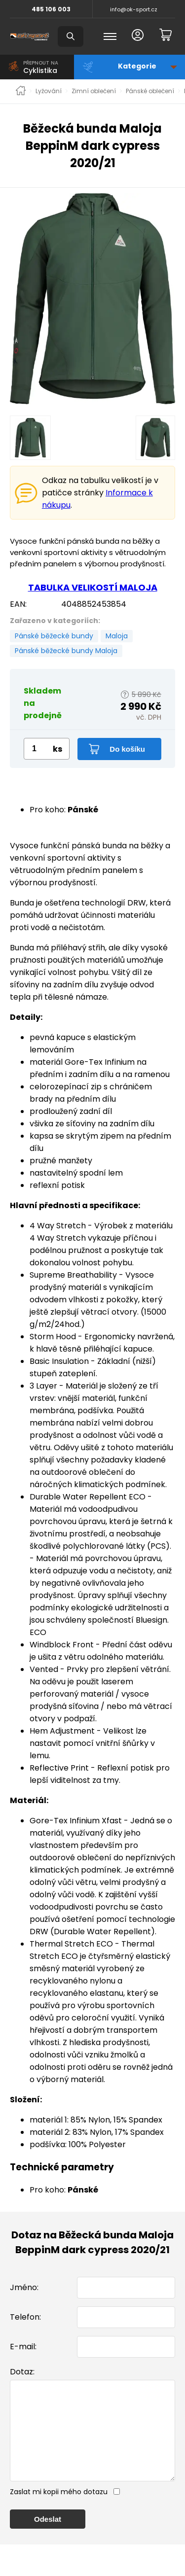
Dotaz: (22, 2371)
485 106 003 (51, 9)
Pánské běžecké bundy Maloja (66, 651)
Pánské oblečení (150, 91)
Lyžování (49, 91)
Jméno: (24, 2287)
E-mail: (23, 2346)
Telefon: (25, 2317)
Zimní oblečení (94, 91)
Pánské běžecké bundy (54, 636)
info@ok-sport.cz (133, 9)
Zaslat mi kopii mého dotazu (59, 2511)
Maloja (117, 636)
